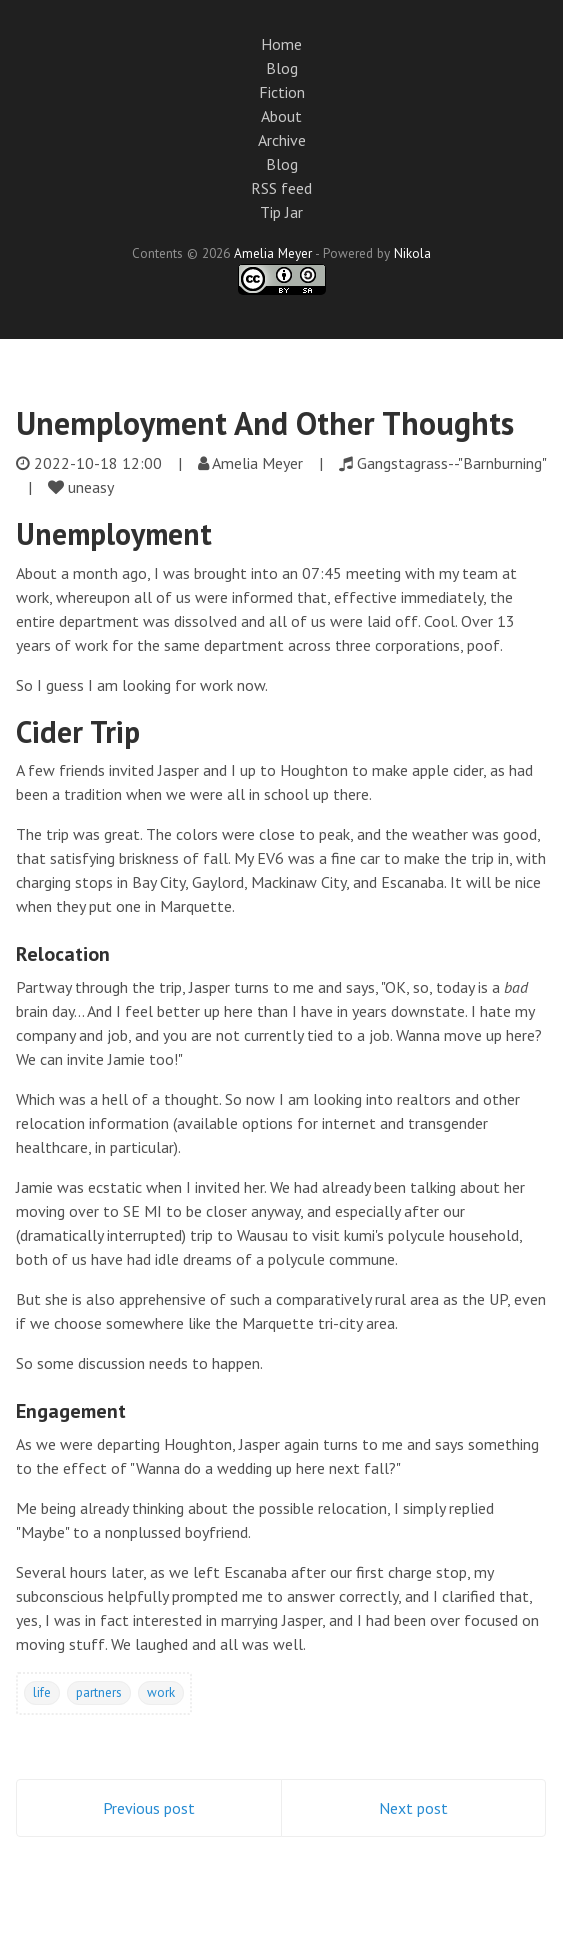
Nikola (412, 253)
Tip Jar (281, 212)
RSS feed (281, 188)
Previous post (149, 1808)
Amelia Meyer (273, 253)
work (161, 1692)
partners (99, 1692)
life (42, 1692)
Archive (282, 140)
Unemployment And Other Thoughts (265, 423)
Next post (413, 1808)
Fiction (282, 92)
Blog (282, 68)
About (281, 116)
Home (281, 44)
